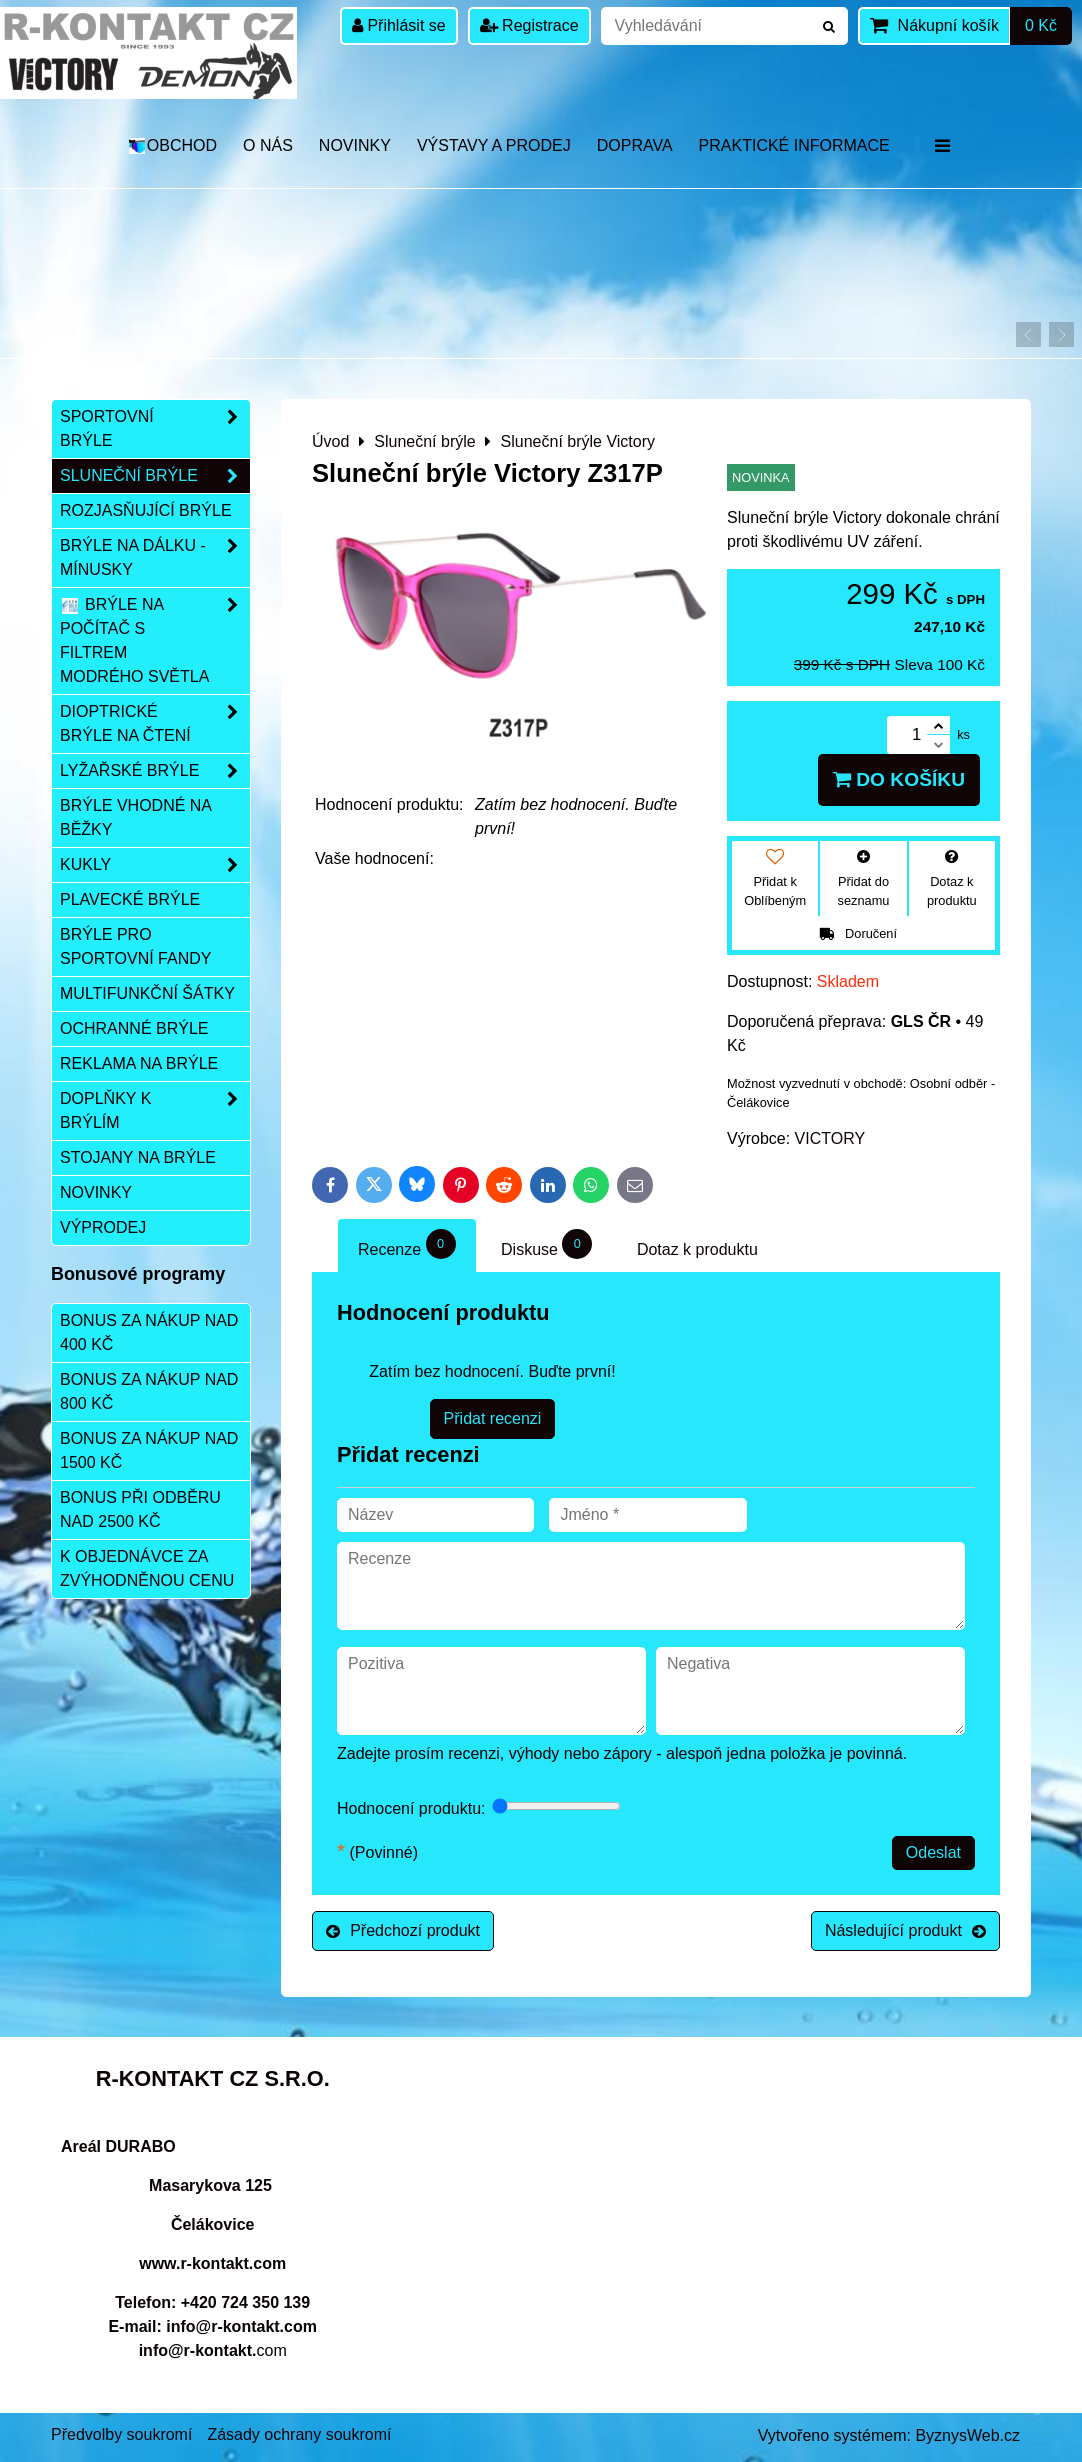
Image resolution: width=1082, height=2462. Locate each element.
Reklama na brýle (139, 1063)
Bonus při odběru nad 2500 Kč (140, 1509)
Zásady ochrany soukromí (299, 2434)
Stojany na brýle (138, 1157)
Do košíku (899, 779)
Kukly (155, 865)
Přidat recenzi (493, 1418)
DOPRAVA (635, 145)
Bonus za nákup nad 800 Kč (149, 1391)
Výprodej (103, 1227)
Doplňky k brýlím (155, 1111)
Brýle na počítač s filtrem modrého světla (155, 641)
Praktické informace (794, 145)
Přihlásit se (399, 25)
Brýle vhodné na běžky (136, 817)
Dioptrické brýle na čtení (155, 724)
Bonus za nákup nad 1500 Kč (149, 1450)
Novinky (355, 145)
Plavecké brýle (130, 899)
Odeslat (933, 1852)
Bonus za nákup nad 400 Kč (149, 1332)
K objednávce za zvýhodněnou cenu (147, 1568)
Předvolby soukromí (121, 2434)
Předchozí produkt (403, 1930)
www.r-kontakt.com (212, 2263)
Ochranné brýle (134, 1028)
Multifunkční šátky (147, 993)
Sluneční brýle (155, 476)
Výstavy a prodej (494, 145)
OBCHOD (171, 145)
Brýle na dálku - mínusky (155, 558)
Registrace (529, 25)
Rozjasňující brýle (146, 510)
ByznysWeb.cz (967, 2435)
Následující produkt (905, 1930)
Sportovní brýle (155, 429)
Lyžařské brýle (155, 771)
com (213, 2350)
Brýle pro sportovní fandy (135, 946)
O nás (268, 145)
